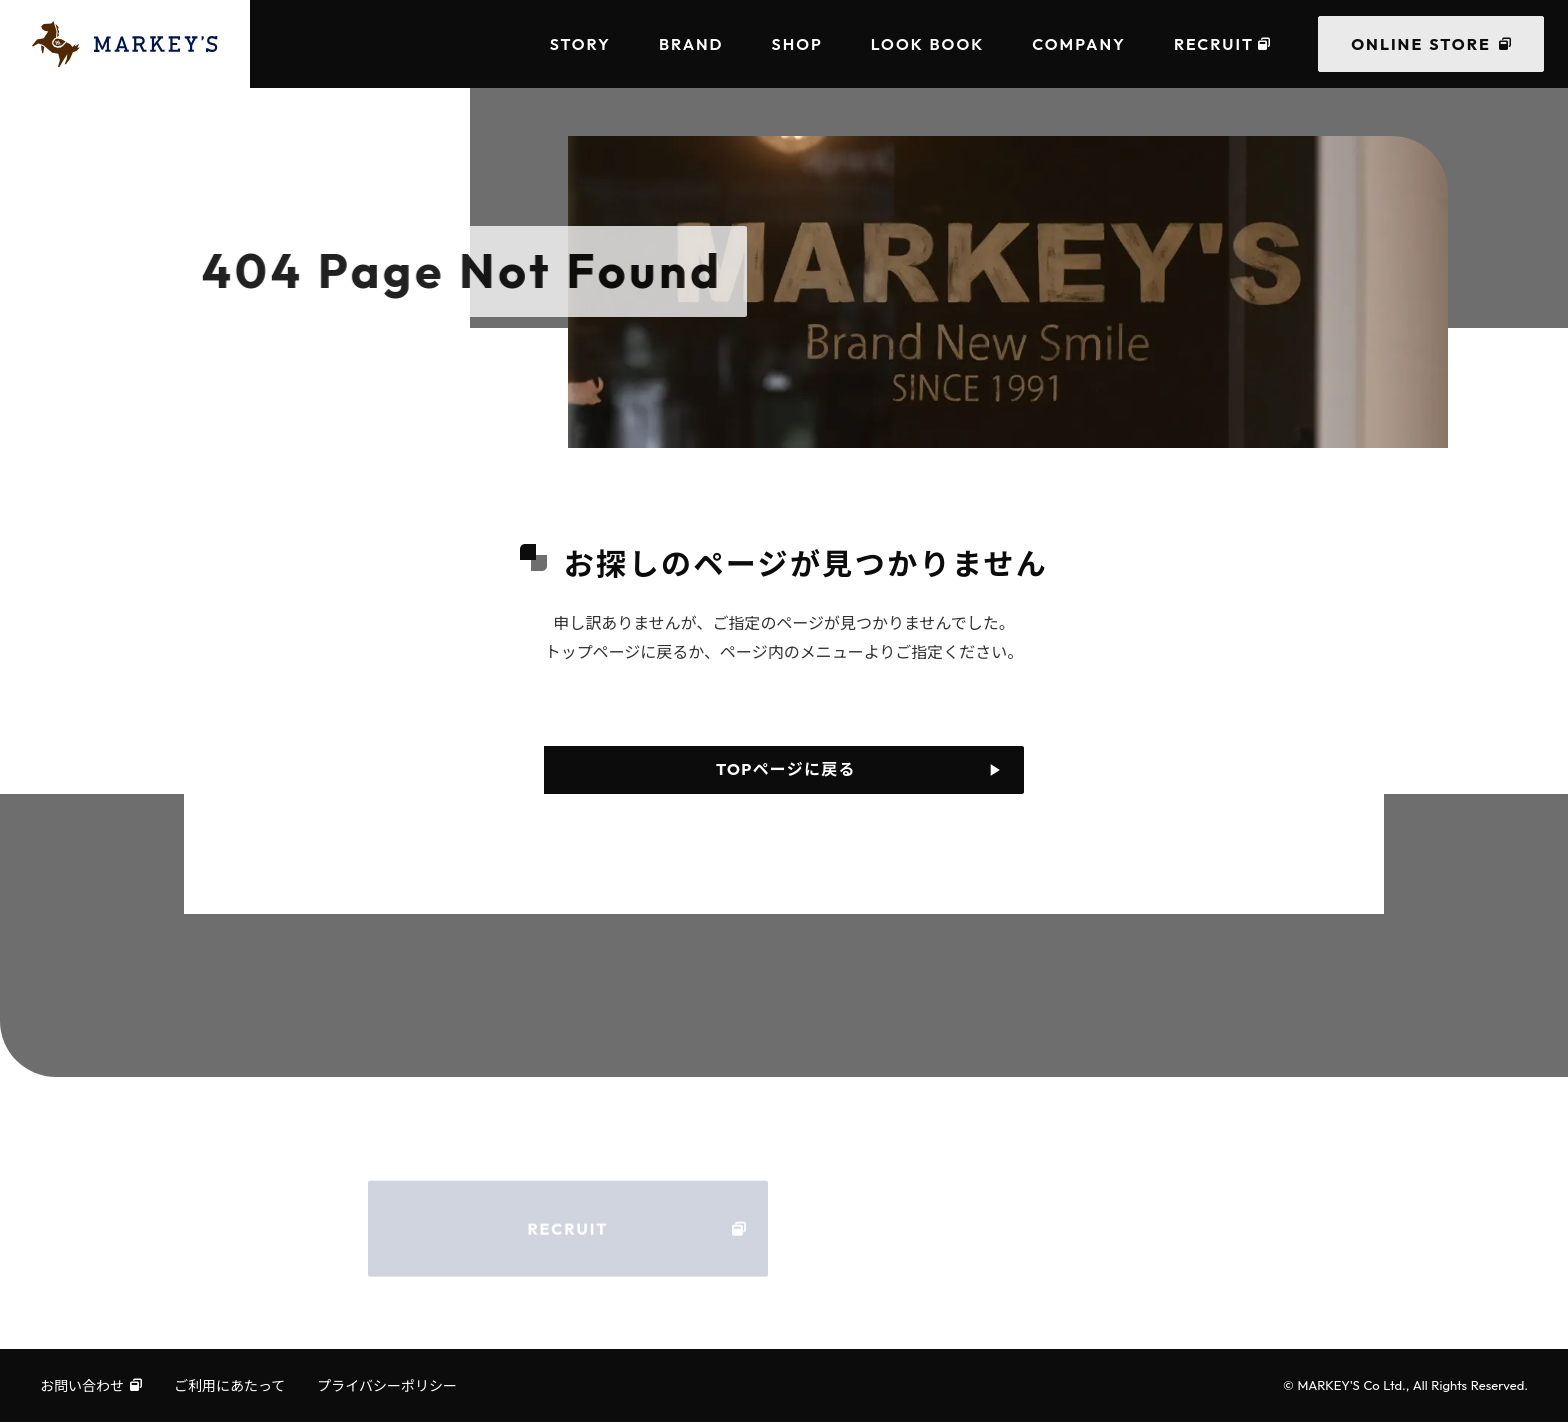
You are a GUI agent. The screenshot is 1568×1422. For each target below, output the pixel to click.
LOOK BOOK (927, 44)
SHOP (797, 44)
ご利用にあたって (229, 1385)
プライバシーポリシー (387, 1385)
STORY (580, 44)
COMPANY (1079, 44)
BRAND (691, 44)
